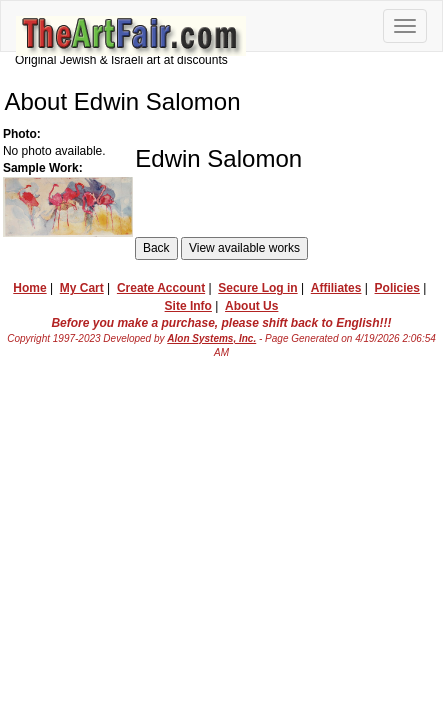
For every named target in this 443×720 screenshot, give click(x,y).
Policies (397, 288)
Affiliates (336, 288)
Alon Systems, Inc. (211, 338)
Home (29, 288)
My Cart (82, 288)
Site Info (188, 306)
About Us (251, 306)
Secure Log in (257, 288)
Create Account (161, 288)
